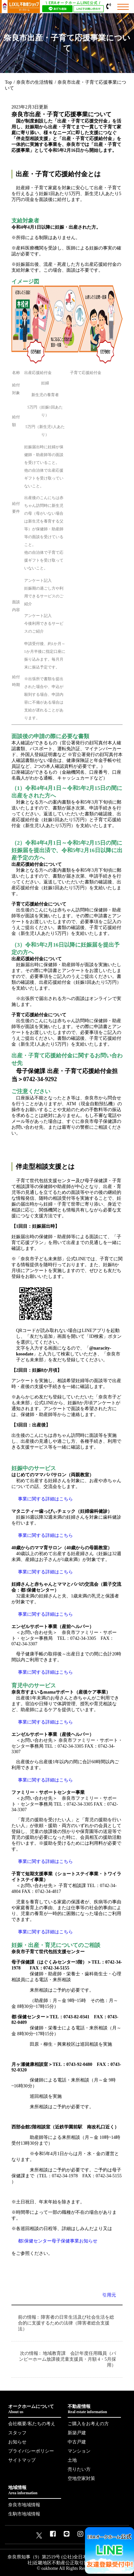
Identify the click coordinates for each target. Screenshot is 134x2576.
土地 (72, 2460)
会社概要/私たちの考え (31, 2423)
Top (8, 82)
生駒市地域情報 (24, 2514)
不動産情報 (94, 2409)
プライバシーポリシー (31, 2451)
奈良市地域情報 (24, 2504)
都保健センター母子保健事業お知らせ (57, 2241)
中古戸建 (77, 2442)
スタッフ (17, 2432)
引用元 (109, 2295)
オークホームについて (34, 2409)
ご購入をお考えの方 (88, 2423)
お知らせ (17, 2442)
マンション (79, 2451)
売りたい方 (79, 2469)
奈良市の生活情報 (34, 82)
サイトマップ (22, 2460)
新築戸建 (77, 2432)
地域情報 (34, 2490)
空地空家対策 (81, 2478)
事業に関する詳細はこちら (45, 1498)
